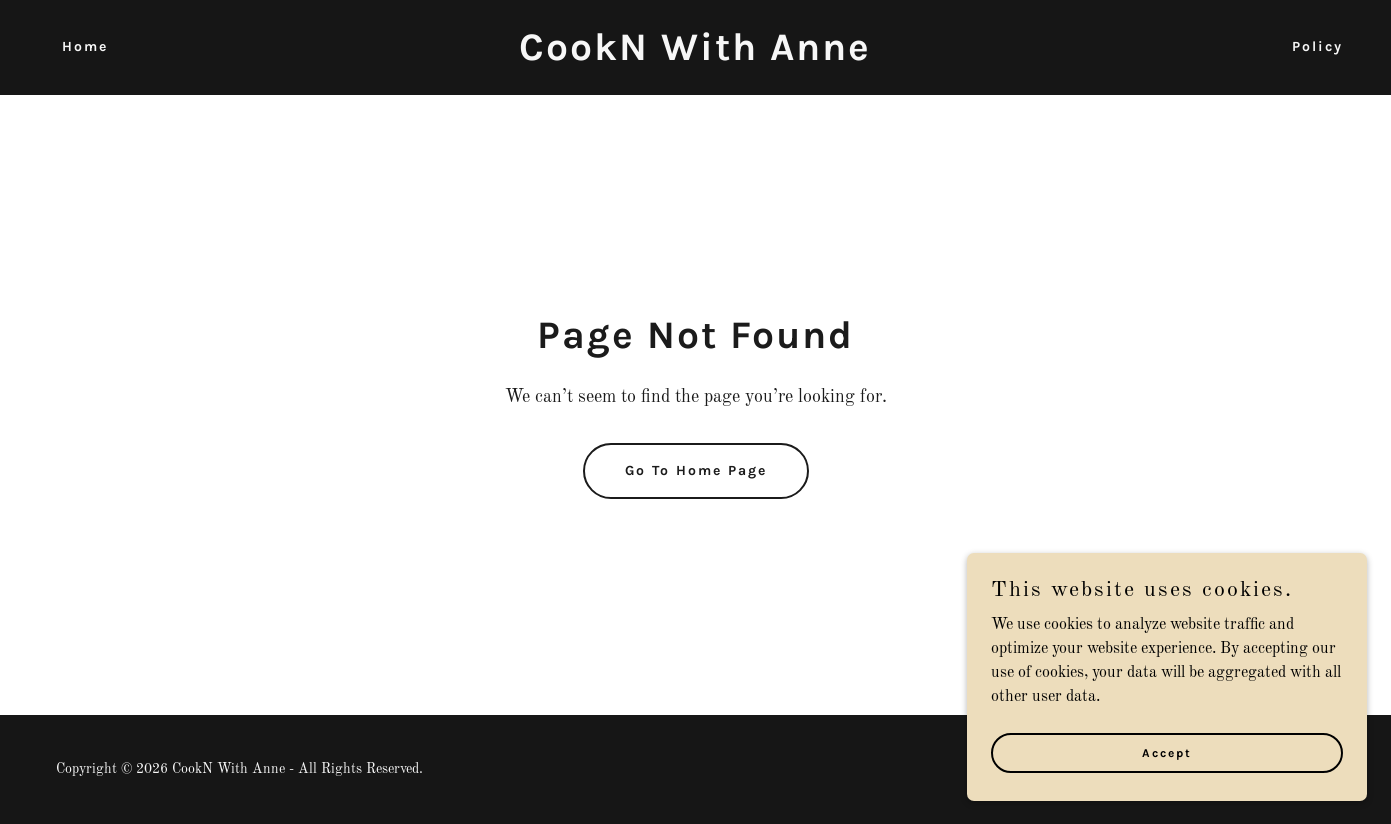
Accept (1167, 752)
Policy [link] (1317, 46)
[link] (696, 56)
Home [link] (85, 46)
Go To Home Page (696, 470)
